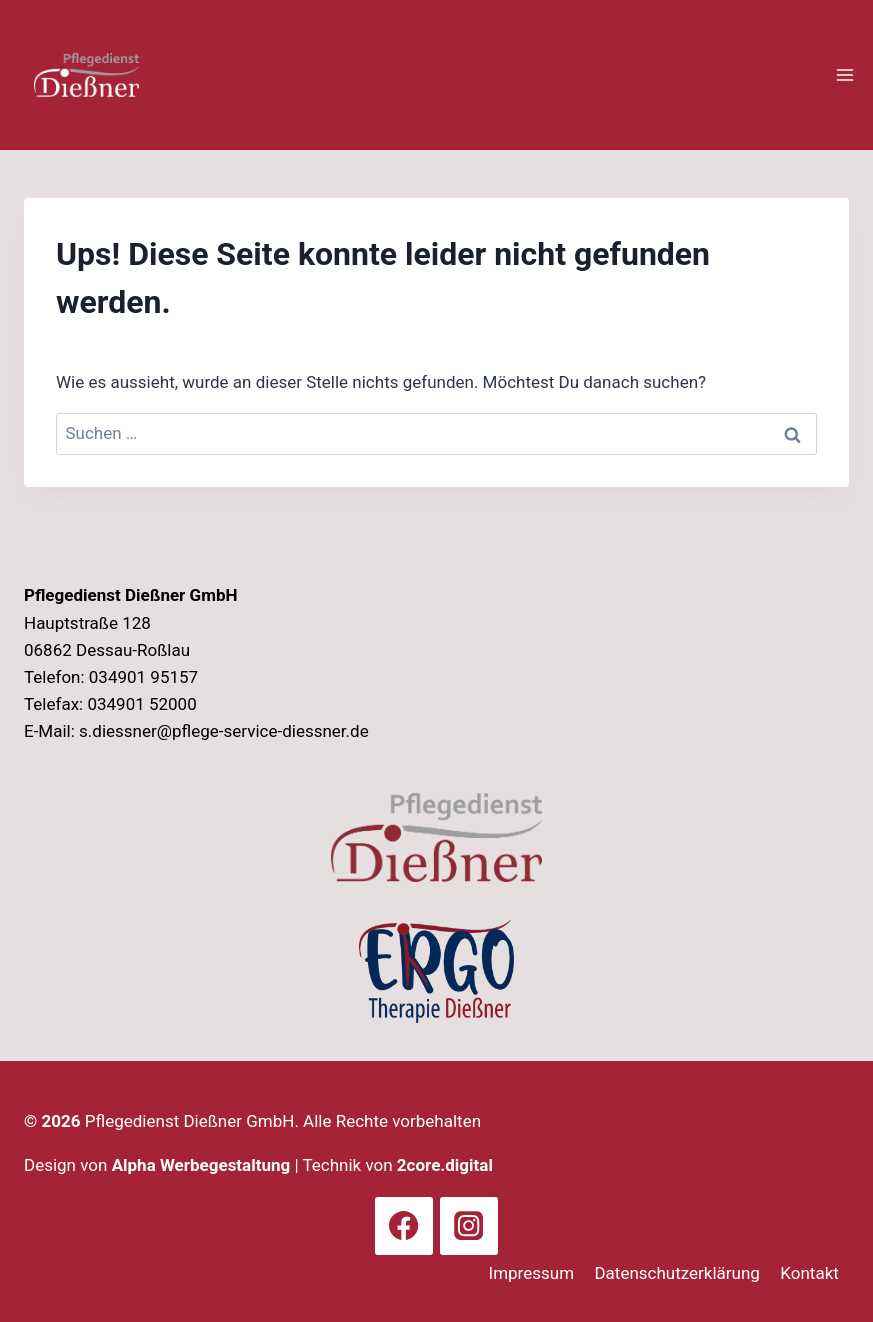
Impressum (532, 1273)
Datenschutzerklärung (676, 1273)
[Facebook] (404, 1226)
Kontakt (809, 1273)
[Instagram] (469, 1226)
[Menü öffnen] (844, 74)
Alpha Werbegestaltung (201, 1165)
